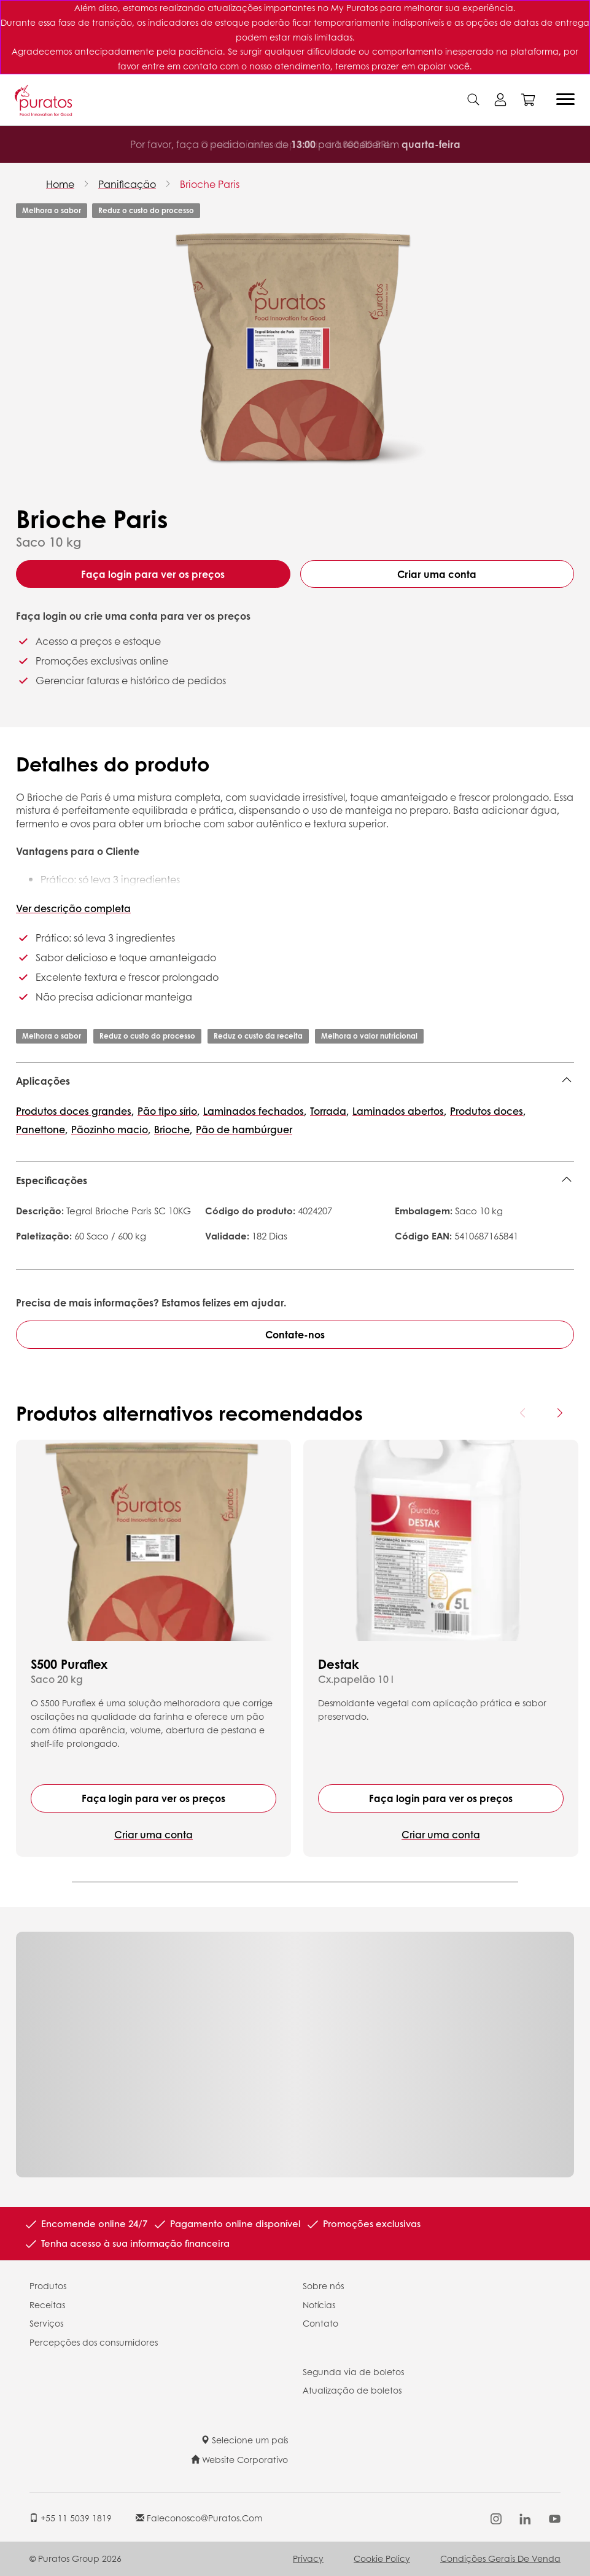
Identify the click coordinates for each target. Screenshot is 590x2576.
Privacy (308, 2558)
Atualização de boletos (352, 2390)
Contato (320, 2323)
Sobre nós (323, 2285)
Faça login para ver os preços (153, 574)
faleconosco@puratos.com (199, 2518)
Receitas (47, 2304)
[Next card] (559, 1412)
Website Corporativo (239, 2459)
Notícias (319, 2304)
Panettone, (42, 1129)
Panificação (127, 184)
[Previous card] (523, 1412)
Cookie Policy (382, 2558)
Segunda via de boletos (353, 2371)
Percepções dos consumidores (93, 2342)
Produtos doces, (488, 1111)
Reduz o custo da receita (258, 1036)
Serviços (46, 2323)
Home (60, 184)
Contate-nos (295, 1334)
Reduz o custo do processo (146, 210)
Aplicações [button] (43, 1081)
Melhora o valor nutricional (369, 1036)
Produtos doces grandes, (75, 1111)
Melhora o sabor (51, 210)
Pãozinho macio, (110, 1129)
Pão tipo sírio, (169, 1111)
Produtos (47, 2285)
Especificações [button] (51, 1180)
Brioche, (173, 1129)
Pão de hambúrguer (244, 1129)
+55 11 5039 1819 (70, 2518)
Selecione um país (244, 2440)
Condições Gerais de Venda (500, 2558)
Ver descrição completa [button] (73, 908)
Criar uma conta (436, 574)
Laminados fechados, (254, 1111)
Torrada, (329, 1111)
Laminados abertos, (399, 1111)
